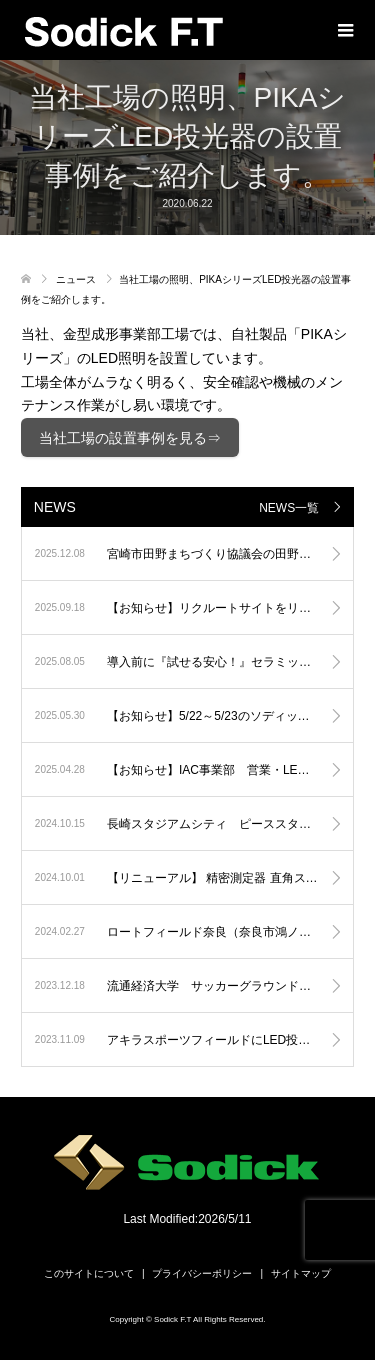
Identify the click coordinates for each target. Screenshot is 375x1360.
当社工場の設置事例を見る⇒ (130, 438)
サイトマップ (301, 1273)
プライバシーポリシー (202, 1273)
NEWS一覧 (289, 508)
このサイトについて (89, 1273)
